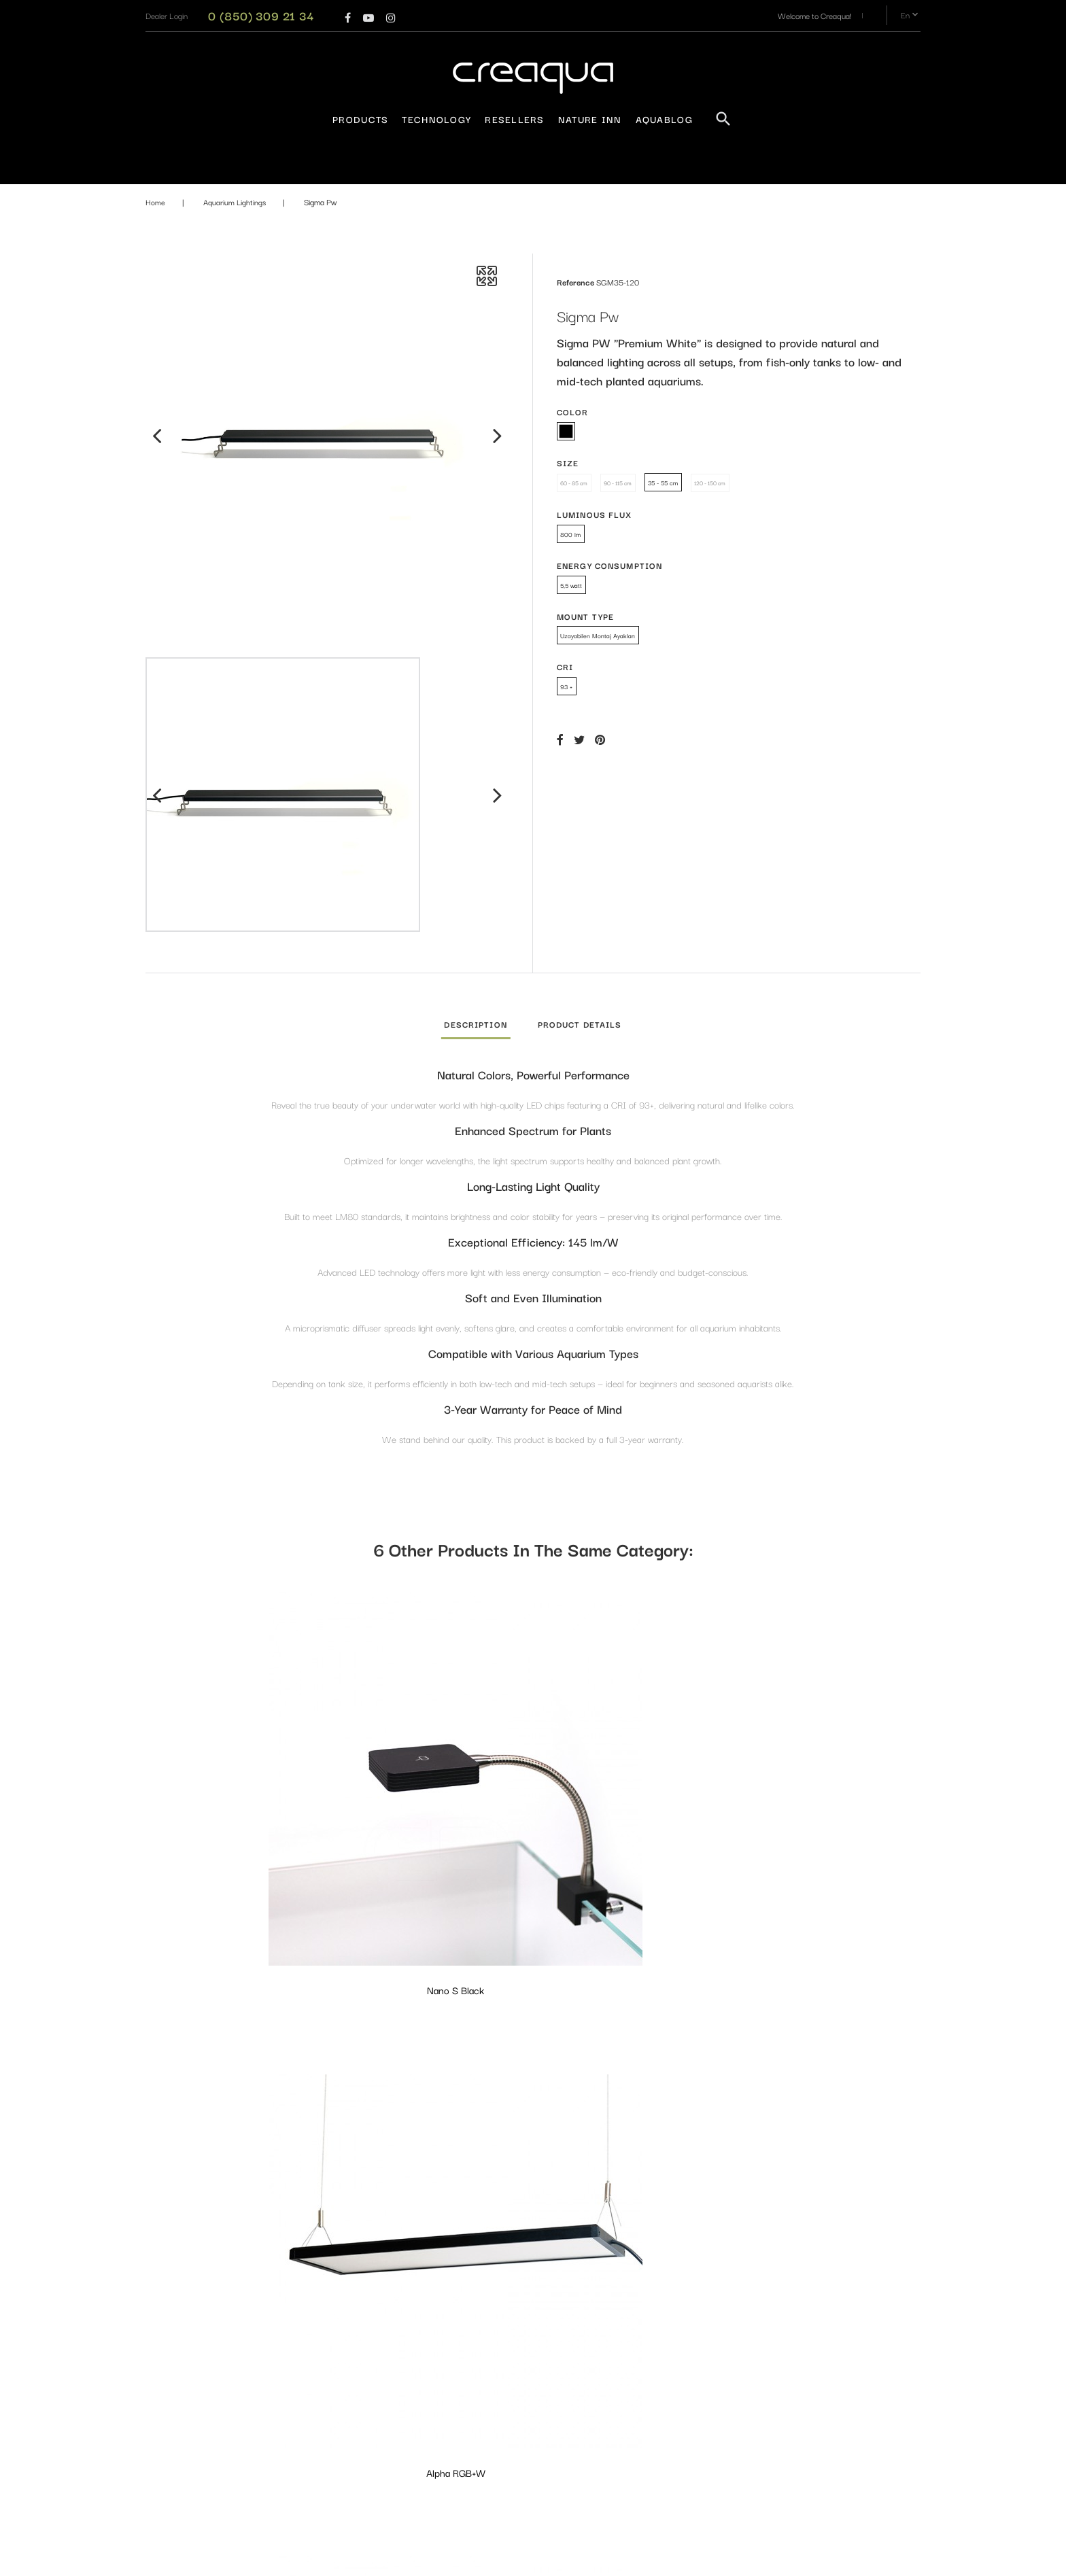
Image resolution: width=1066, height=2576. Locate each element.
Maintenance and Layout (519, 2481)
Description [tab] (475, 1023)
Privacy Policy (368, 2322)
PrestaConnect (635, 2558)
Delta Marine (632, 1784)
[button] (166, 15)
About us (360, 2344)
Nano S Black (234, 1784)
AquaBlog (664, 118)
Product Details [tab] (580, 1023)
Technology (436, 118)
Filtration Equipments (513, 2436)
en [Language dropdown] (911, 15)
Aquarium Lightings (510, 2299)
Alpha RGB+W (433, 1784)
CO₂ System (498, 2375)
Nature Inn (590, 118)
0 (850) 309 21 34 (261, 15)
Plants (487, 2503)
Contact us (363, 2367)
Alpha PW (234, 2073)
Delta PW (831, 1784)
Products (360, 118)
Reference (575, 281)
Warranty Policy (372, 2299)
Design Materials (505, 2458)
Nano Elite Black (433, 2073)
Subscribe (868, 2399)
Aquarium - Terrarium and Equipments (520, 2330)
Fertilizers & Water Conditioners (532, 2398)
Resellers (515, 118)
